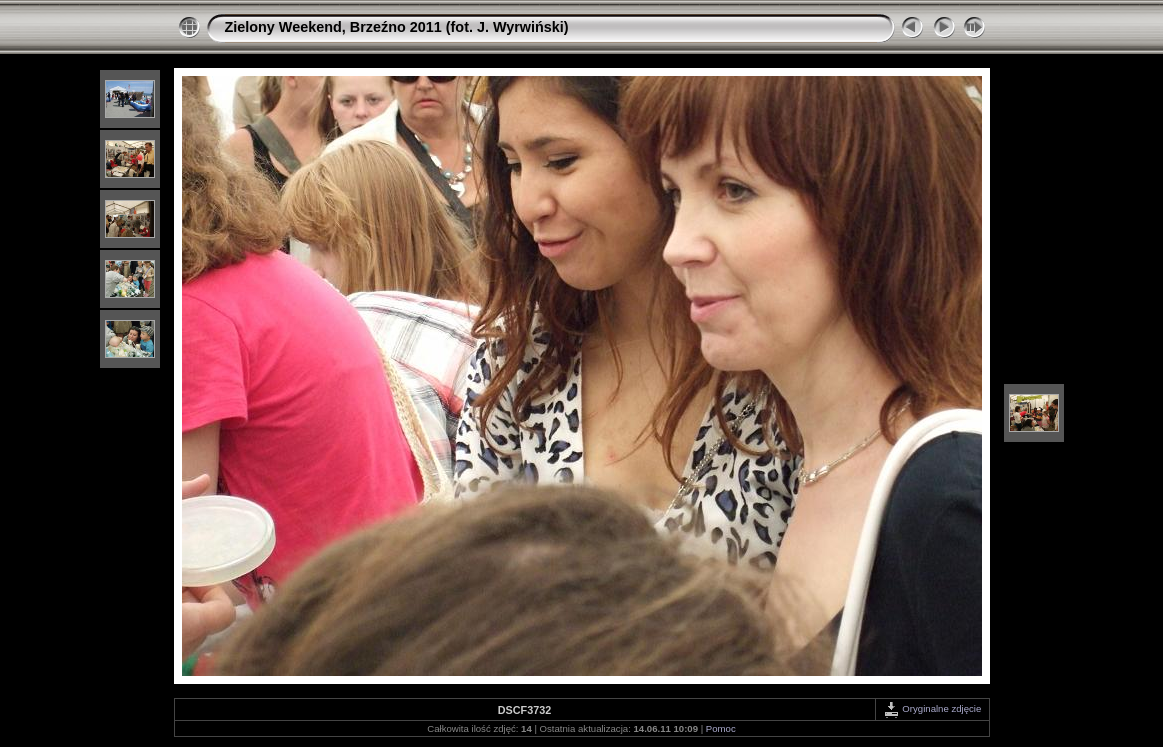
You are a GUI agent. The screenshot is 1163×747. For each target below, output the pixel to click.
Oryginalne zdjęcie (932, 708)
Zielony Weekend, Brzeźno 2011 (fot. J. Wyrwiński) (397, 27)
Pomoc (721, 728)
